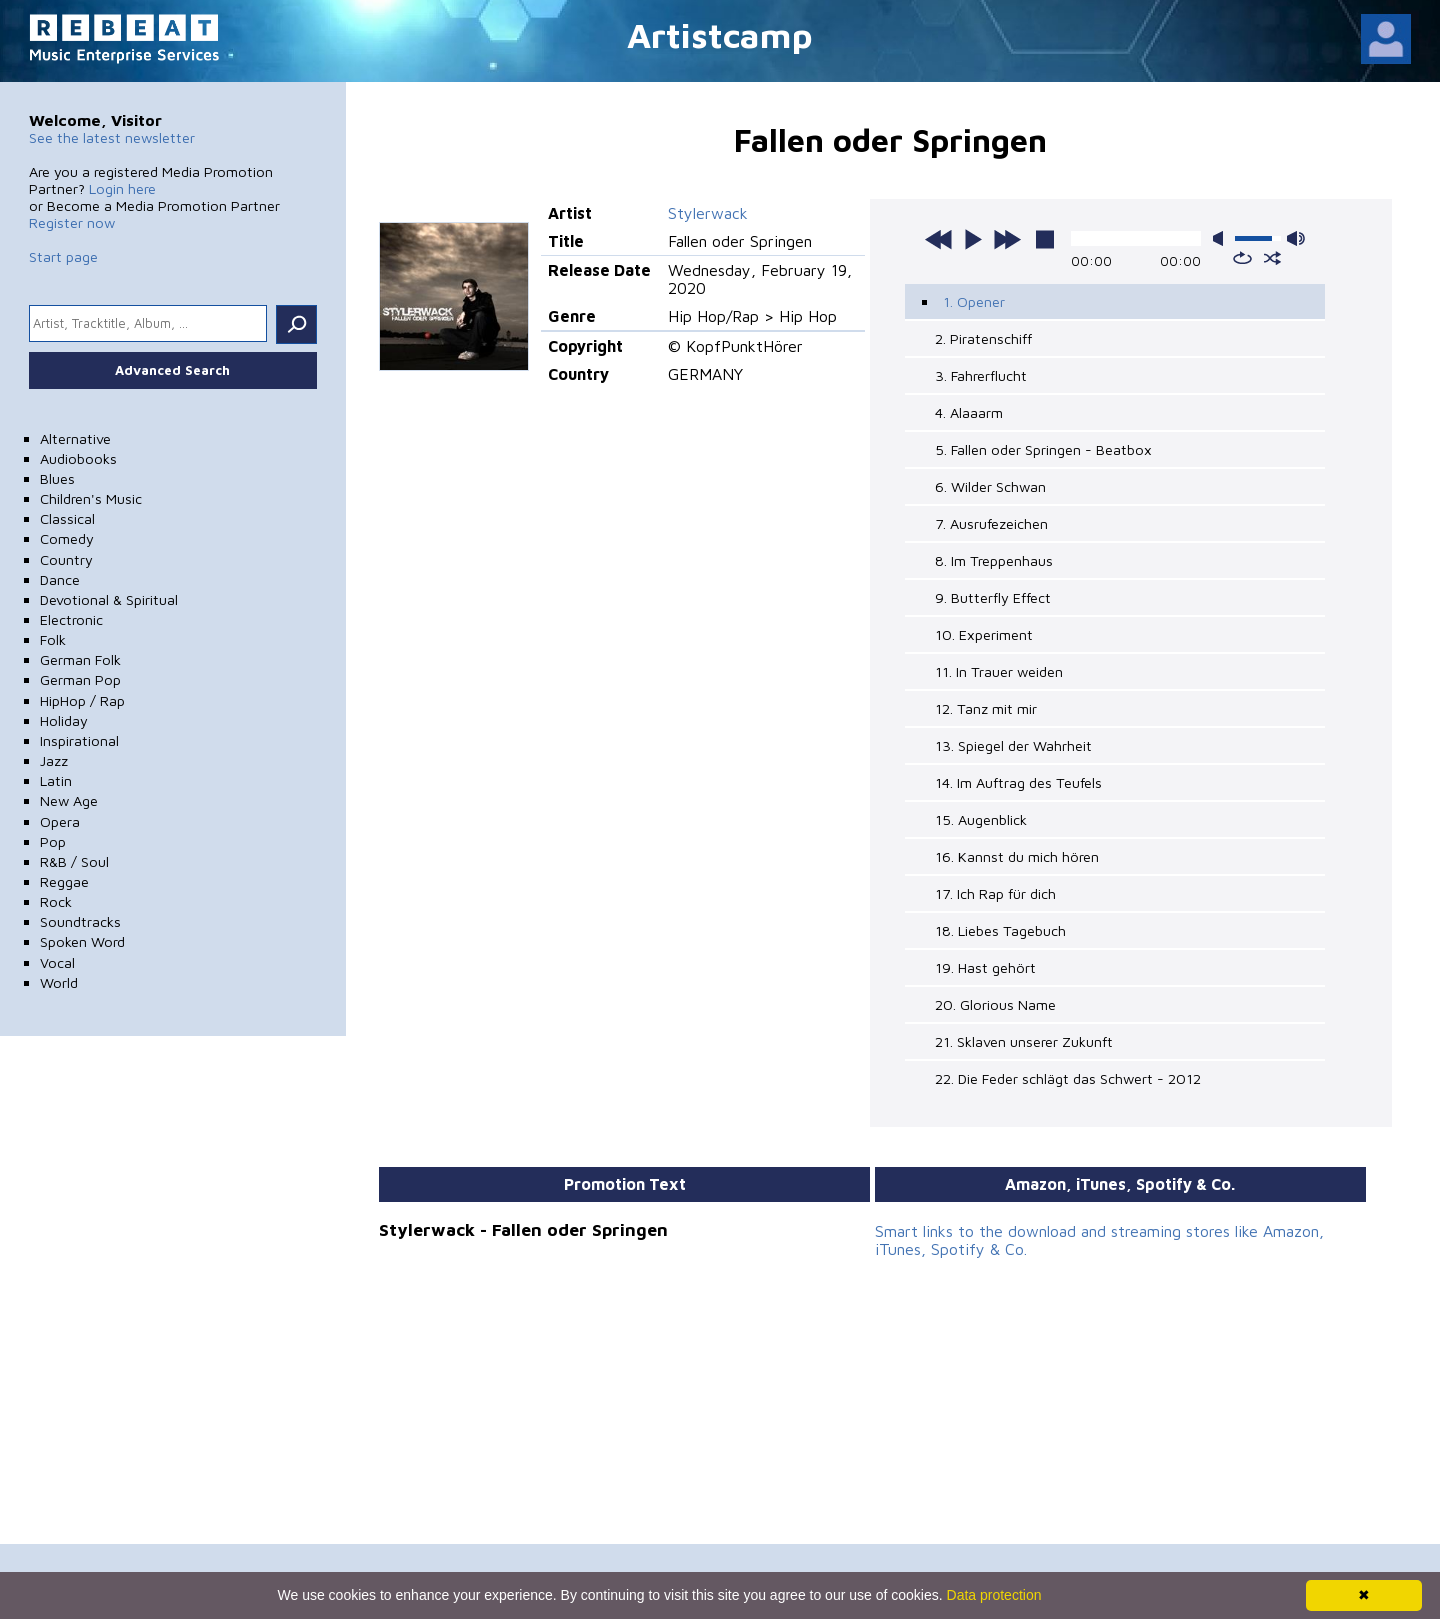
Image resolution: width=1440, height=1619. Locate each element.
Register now (72, 222)
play (973, 239)
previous (939, 239)
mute (1222, 238)
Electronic (71, 619)
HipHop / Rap (82, 700)
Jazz (54, 760)
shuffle (1272, 258)
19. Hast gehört (985, 967)
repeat (1242, 258)
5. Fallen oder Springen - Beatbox (1043, 449)
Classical (67, 518)
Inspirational (79, 740)
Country (66, 559)
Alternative (75, 438)
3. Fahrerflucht (981, 375)
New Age (69, 800)
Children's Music (91, 498)
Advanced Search (172, 370)
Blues (57, 478)
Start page (63, 256)
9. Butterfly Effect (993, 597)
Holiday (64, 720)
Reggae (64, 881)
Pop (53, 841)
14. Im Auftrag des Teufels (1018, 782)
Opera (60, 821)
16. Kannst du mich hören (1017, 856)
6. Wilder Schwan (990, 486)
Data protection (994, 1595)
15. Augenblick (981, 819)
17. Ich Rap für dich (995, 893)
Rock (56, 901)
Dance (60, 579)
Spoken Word (82, 941)
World (59, 982)
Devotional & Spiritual (109, 599)
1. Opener (974, 301)
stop (1045, 239)
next (1007, 239)
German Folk (80, 659)
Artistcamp (720, 34)
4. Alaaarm (969, 412)
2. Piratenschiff (983, 338)
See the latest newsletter (112, 137)
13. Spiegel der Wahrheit (1013, 745)
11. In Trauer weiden (999, 671)
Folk (53, 639)
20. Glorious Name (995, 1004)
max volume (1296, 238)
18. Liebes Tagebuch (1000, 930)
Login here (122, 188)
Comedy (67, 538)
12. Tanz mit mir (986, 708)
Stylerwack (708, 213)
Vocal (57, 962)
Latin (56, 780)
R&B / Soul (74, 861)
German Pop (80, 679)
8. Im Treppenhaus (994, 560)
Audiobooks (78, 458)
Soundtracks (80, 921)
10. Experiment (984, 634)
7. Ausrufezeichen (991, 523)
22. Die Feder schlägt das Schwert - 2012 (1068, 1078)
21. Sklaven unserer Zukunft (1024, 1041)
